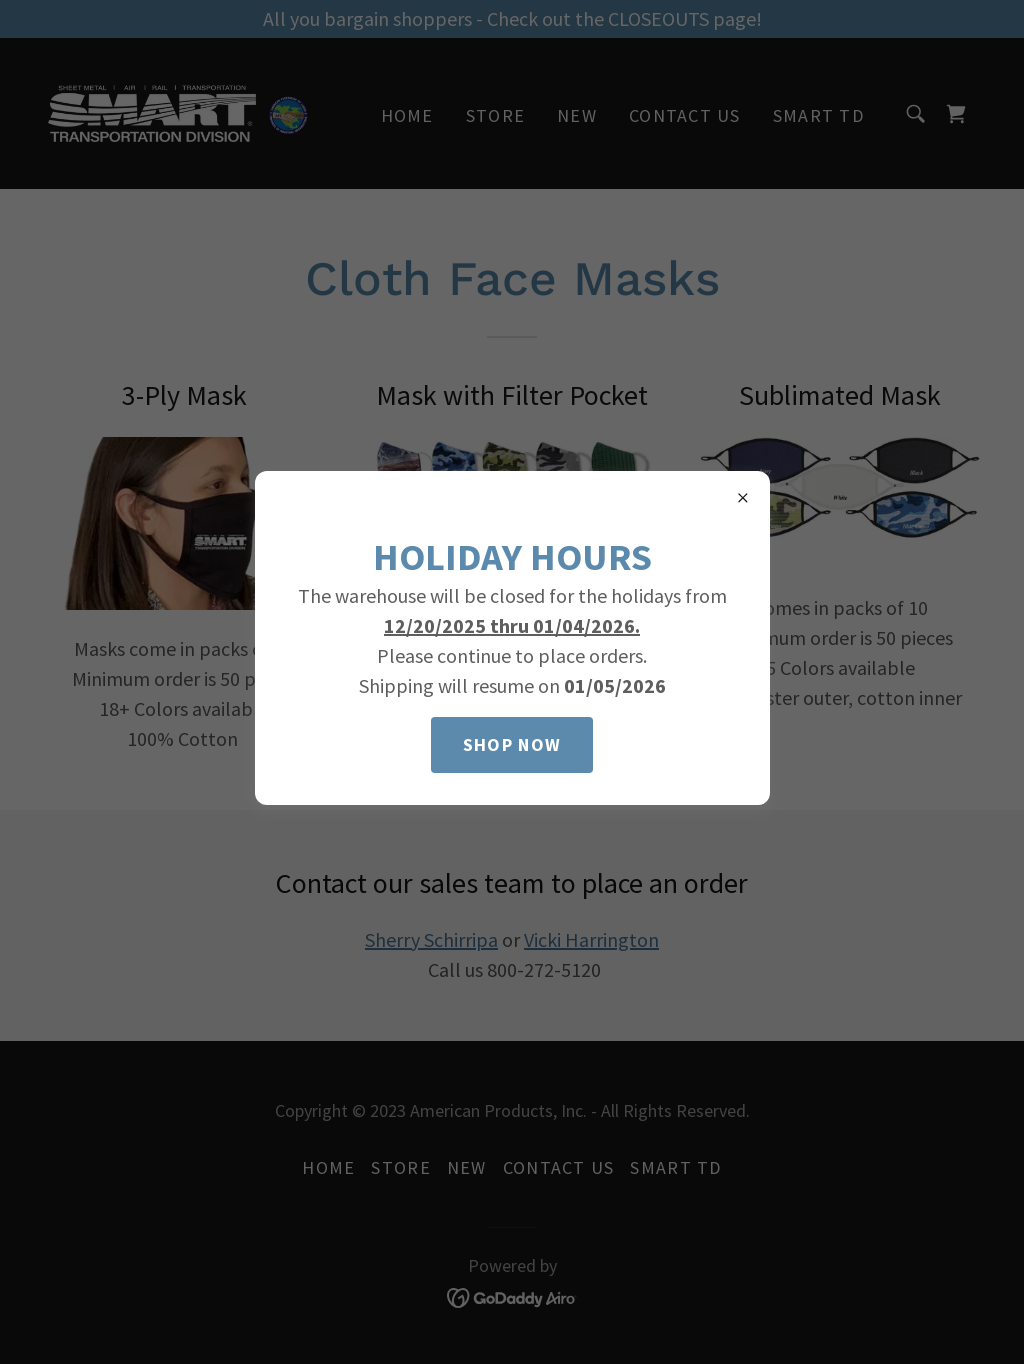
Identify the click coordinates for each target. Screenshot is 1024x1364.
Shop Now (512, 744)
